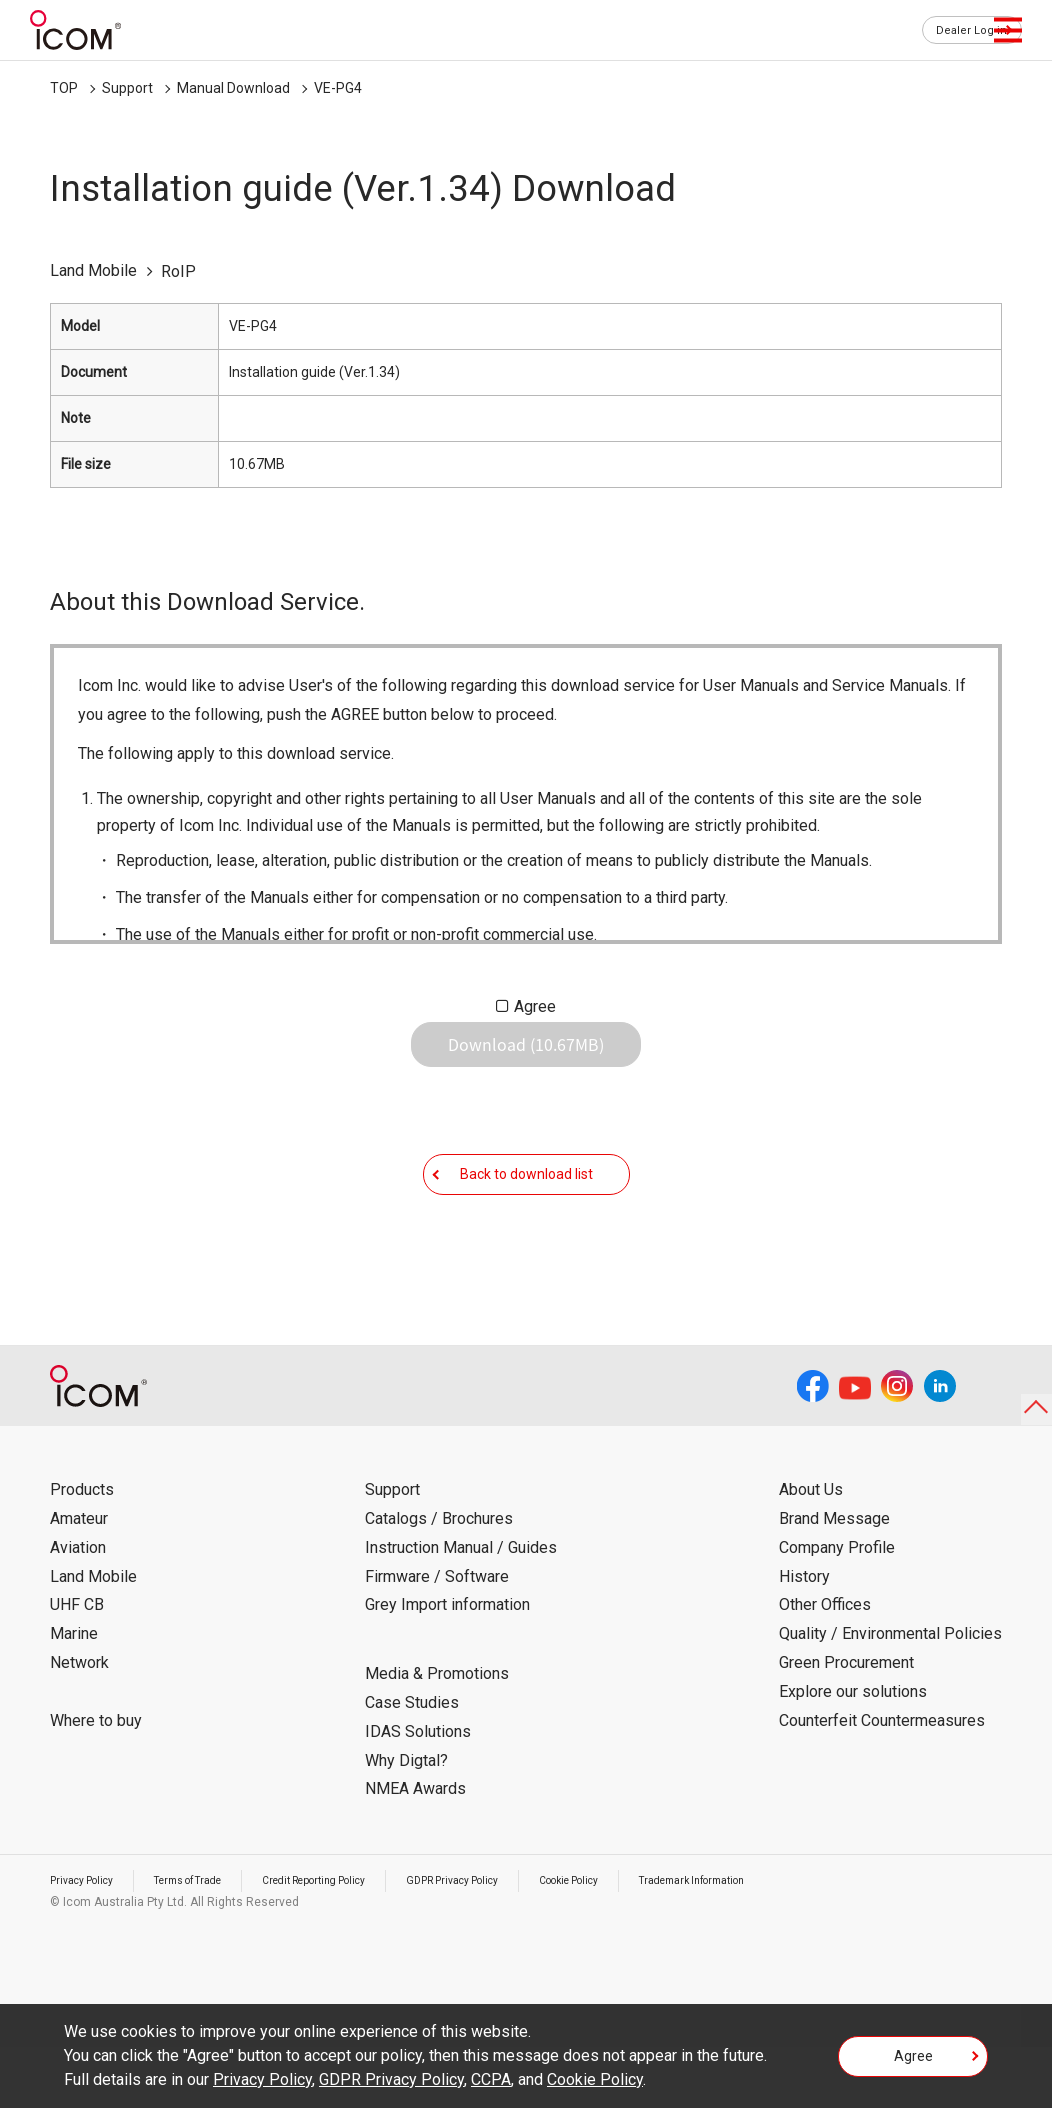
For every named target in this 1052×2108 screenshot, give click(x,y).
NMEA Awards (415, 1849)
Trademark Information (787, 1941)
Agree (535, 1006)
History (804, 1636)
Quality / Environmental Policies (890, 1694)
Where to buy (96, 1780)
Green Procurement (846, 1723)
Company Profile (837, 1608)
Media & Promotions (437, 1734)
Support (127, 88)
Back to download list (526, 1219)
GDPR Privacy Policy (513, 1941)
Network (79, 1723)
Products (82, 1550)
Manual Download (233, 88)
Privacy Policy (88, 1941)
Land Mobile (93, 1636)
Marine (74, 1694)
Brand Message (834, 1579)
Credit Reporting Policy (354, 1941)
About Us (811, 1550)
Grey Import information (447, 1665)
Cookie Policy (646, 1941)
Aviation (78, 1608)
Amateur (79, 1579)
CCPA (491, 2079)
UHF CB (77, 1665)
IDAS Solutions (418, 1792)
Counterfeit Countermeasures (882, 1780)
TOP (64, 88)
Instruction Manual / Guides (461, 1608)
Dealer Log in (962, 31)
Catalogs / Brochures (439, 1579)
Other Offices (825, 1665)
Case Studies (412, 1763)
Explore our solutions (853, 1752)
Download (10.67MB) (526, 1060)
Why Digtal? (406, 1820)
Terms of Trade (209, 1941)
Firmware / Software (437, 1636)
